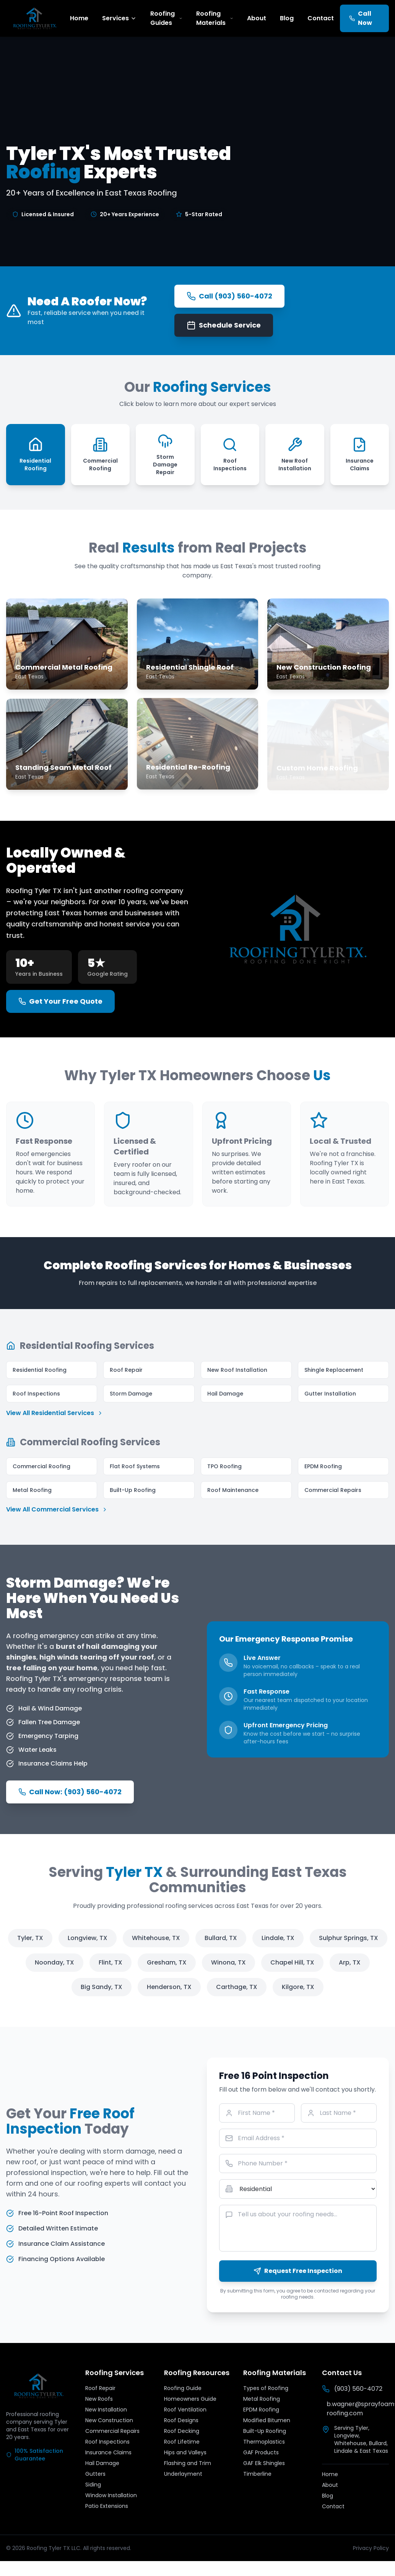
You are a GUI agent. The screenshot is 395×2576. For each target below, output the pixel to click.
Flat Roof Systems (135, 1466)
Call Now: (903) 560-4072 (70, 1792)
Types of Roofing (265, 2388)
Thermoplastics (264, 2442)
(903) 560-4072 (352, 2388)
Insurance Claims (108, 2452)
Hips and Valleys (185, 2452)
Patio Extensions (106, 2506)
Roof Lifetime (182, 2442)
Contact (320, 18)
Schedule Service (224, 325)
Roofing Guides (166, 18)
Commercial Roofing (41, 1466)
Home (79, 18)
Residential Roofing (40, 1370)
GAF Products (261, 2452)
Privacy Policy (371, 2548)
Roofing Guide (183, 2388)
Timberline (257, 2474)
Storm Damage (131, 1393)
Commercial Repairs (332, 1490)
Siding (93, 2484)
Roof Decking (181, 2431)
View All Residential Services (54, 1413)
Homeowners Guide (190, 2399)
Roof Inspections (36, 1393)
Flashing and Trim (187, 2463)
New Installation (106, 2409)
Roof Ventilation (185, 2409)
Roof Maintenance (232, 1490)
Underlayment (183, 2474)
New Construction (109, 2420)
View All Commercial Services (57, 1509)
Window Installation (111, 2495)
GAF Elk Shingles (264, 2463)
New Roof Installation (237, 1370)
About (256, 18)
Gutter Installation (330, 1393)
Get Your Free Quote (60, 1001)
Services (119, 18)
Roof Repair (126, 1370)
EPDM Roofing (323, 1466)
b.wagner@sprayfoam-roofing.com (358, 2409)
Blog (287, 18)
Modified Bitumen (266, 2420)
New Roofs (99, 2399)
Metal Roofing (32, 1490)
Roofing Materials (214, 18)
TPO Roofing (224, 1466)
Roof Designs (181, 2420)
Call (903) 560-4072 (229, 296)
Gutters (95, 2474)
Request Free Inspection (298, 2270)
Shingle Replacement (333, 1370)
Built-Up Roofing (133, 1490)
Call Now (360, 18)
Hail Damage (225, 1393)
